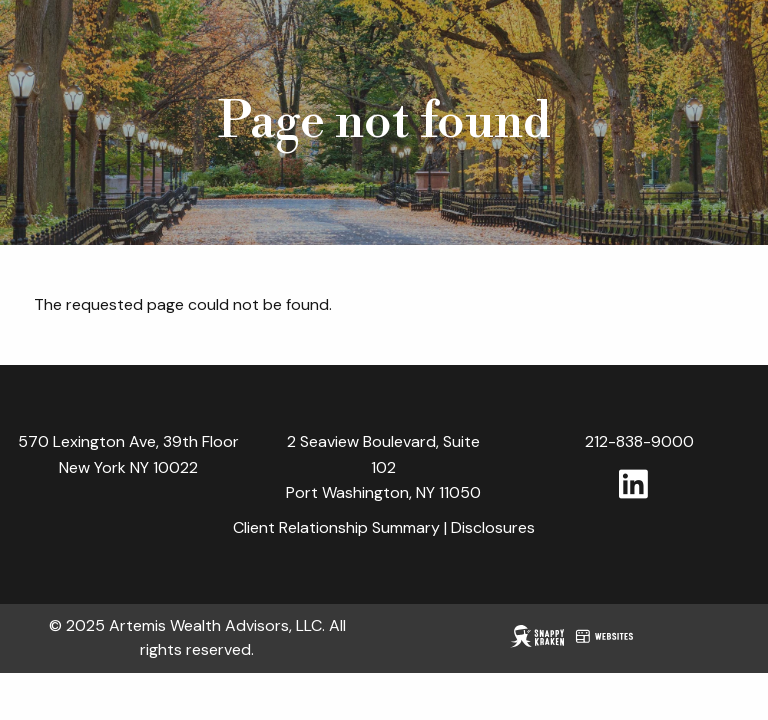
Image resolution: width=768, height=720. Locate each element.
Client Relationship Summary (336, 528)
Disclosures (493, 528)
